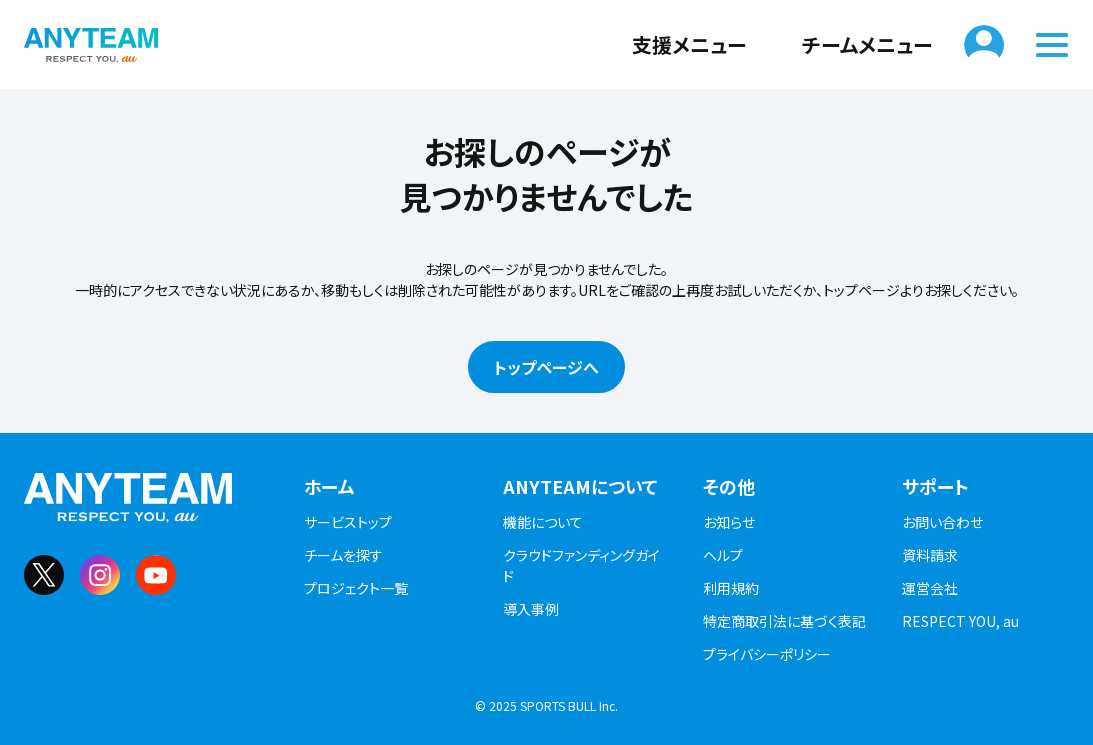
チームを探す (343, 555)
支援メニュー (677, 44)
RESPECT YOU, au (960, 621)
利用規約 (731, 588)
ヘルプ (723, 555)
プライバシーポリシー (767, 654)
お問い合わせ (942, 522)
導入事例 (531, 609)
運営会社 (930, 588)
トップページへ (546, 367)
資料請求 (930, 555)
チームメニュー (855, 44)
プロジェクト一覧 (356, 588)
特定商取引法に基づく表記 (784, 621)
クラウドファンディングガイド (581, 565)
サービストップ (348, 522)
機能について (543, 522)
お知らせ (729, 522)
